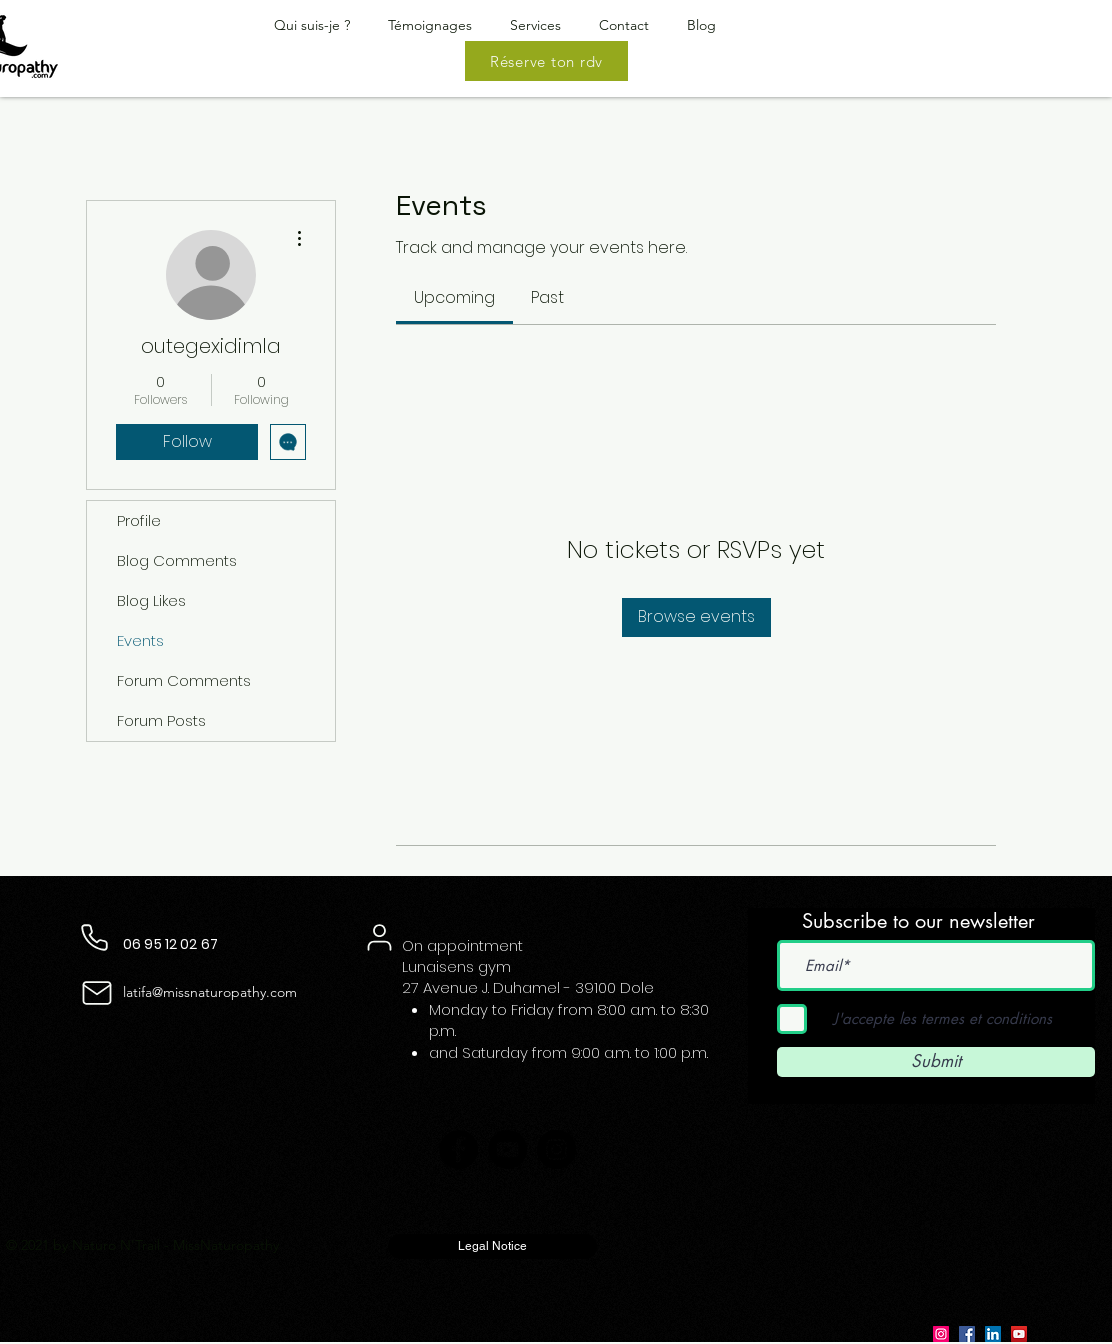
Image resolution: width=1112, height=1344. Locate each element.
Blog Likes (151, 600)
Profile (139, 520)
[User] (379, 938)
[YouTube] (507, 1149)
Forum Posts (161, 720)
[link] (454, 297)
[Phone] (94, 938)
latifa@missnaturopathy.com (210, 992)
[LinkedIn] (993, 1334)
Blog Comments (177, 560)
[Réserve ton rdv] (546, 61)
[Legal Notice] (492, 1246)
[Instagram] (556, 1149)
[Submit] (936, 1062)
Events (140, 640)
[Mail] (97, 993)
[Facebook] (458, 1149)
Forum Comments (184, 680)
